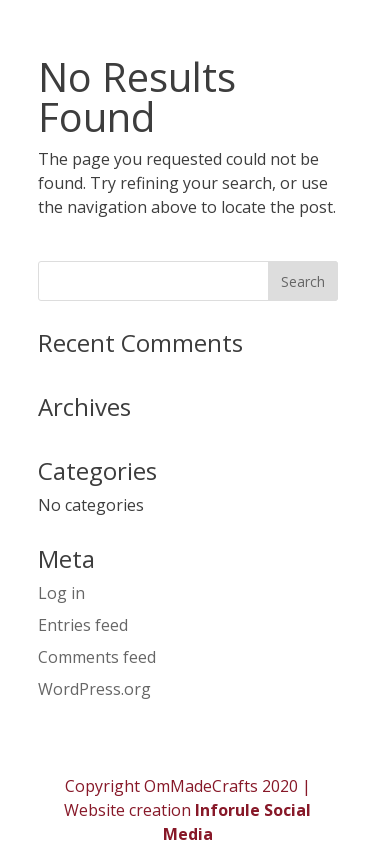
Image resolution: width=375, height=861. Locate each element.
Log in (61, 593)
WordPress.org (94, 689)
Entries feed (83, 625)
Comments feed (97, 657)
